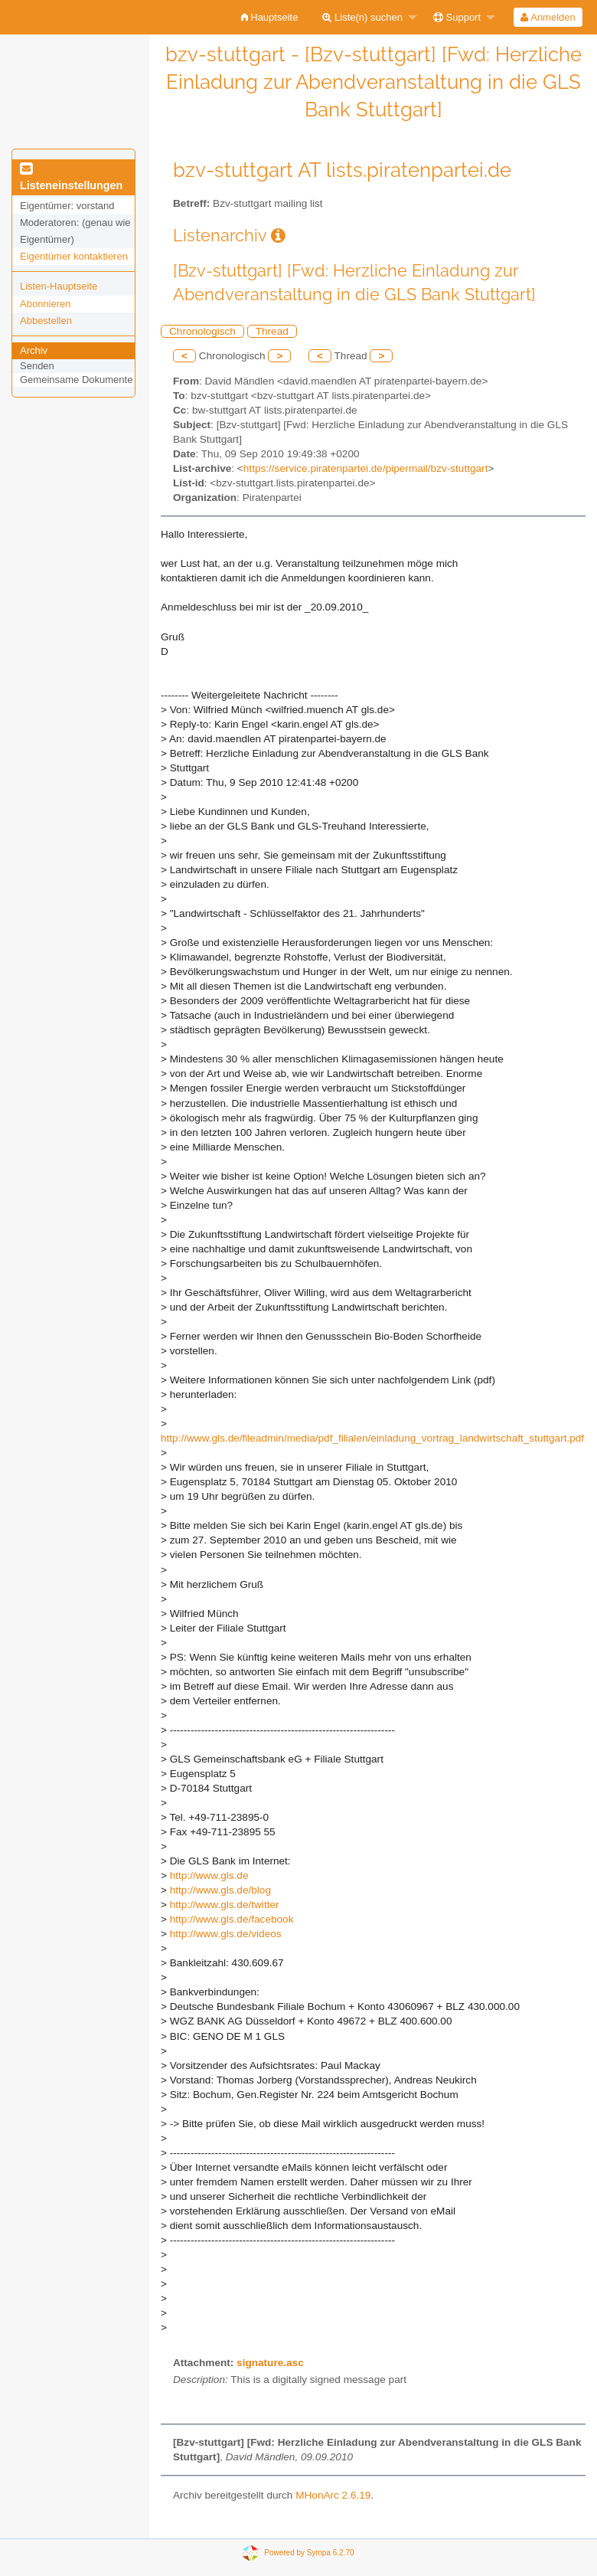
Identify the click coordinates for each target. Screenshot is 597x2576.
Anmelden (547, 17)
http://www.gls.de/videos (226, 1933)
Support (457, 17)
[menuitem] (270, 17)
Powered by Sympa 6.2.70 (309, 2552)
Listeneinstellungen (71, 177)
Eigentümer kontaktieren (74, 256)
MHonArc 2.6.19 (332, 2495)
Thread (272, 331)
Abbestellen (46, 320)
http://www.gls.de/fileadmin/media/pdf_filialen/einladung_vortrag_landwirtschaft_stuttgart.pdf (372, 1438)
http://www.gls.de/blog (220, 1890)
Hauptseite (269, 17)
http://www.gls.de (209, 1875)
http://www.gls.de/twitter (224, 1904)
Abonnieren (45, 303)
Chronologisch (202, 331)
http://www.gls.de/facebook (232, 1919)
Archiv (33, 350)
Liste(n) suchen (362, 17)
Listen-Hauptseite (58, 286)
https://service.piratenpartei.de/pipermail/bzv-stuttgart (365, 468)
